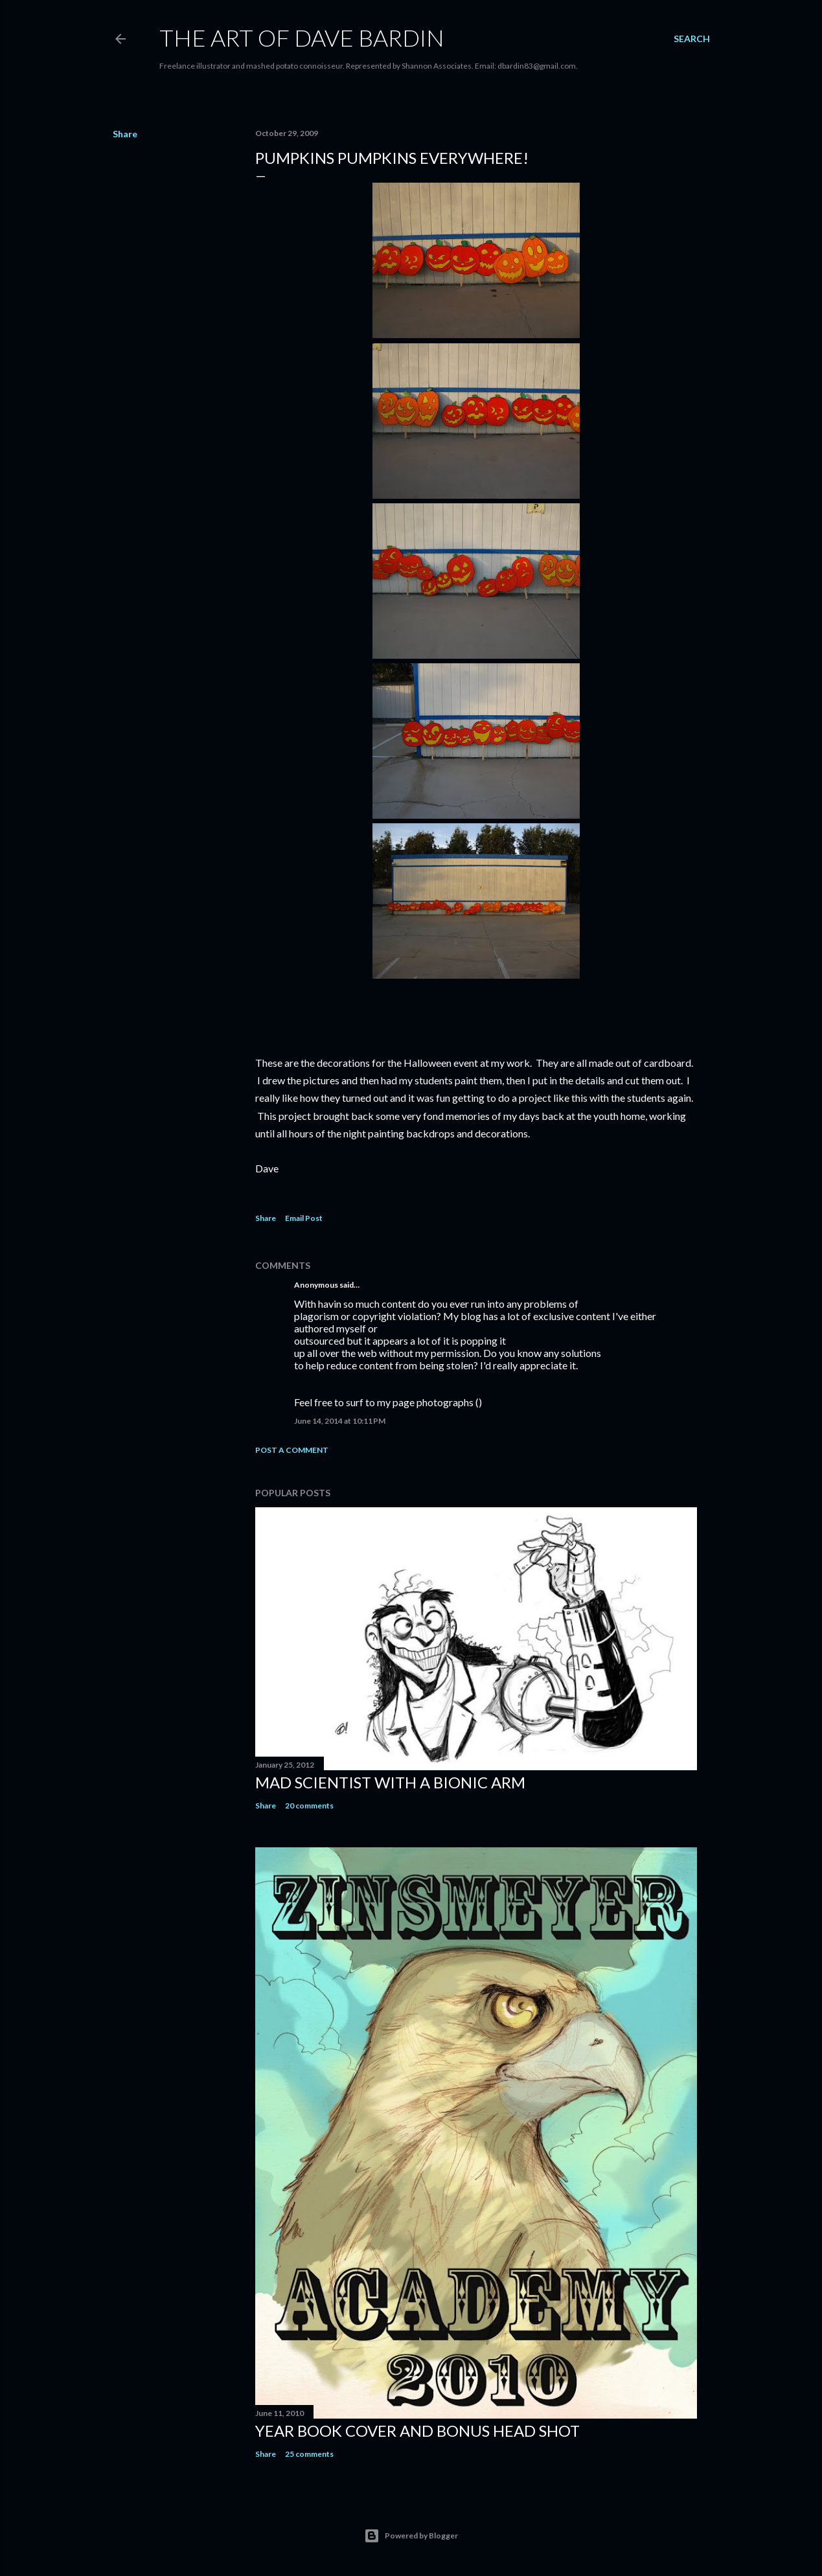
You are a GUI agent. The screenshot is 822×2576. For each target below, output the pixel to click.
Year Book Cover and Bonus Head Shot (417, 2430)
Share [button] (125, 133)
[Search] (692, 38)
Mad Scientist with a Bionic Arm (390, 1782)
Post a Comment (291, 1450)
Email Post (304, 1218)
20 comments (309, 1805)
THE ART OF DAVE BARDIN (301, 37)
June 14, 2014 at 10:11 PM (339, 1421)
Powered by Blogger (411, 2536)
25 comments (309, 2454)
